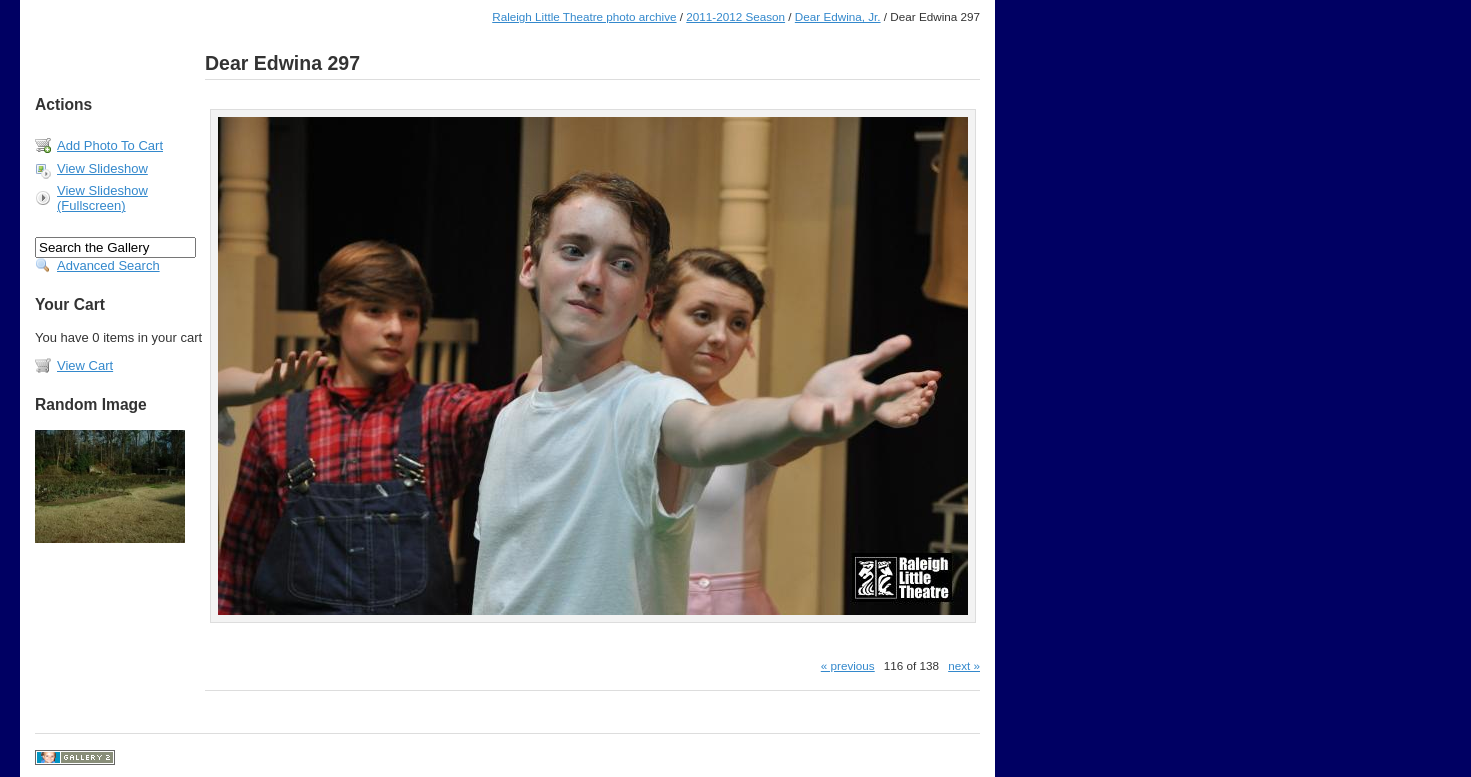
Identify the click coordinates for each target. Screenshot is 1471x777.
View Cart (85, 365)
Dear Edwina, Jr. (838, 16)
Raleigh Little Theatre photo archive (584, 16)
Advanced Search (108, 265)
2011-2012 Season (735, 16)
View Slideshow (102, 168)
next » (964, 665)
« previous (848, 665)
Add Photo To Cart (110, 145)
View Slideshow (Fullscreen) (102, 198)
